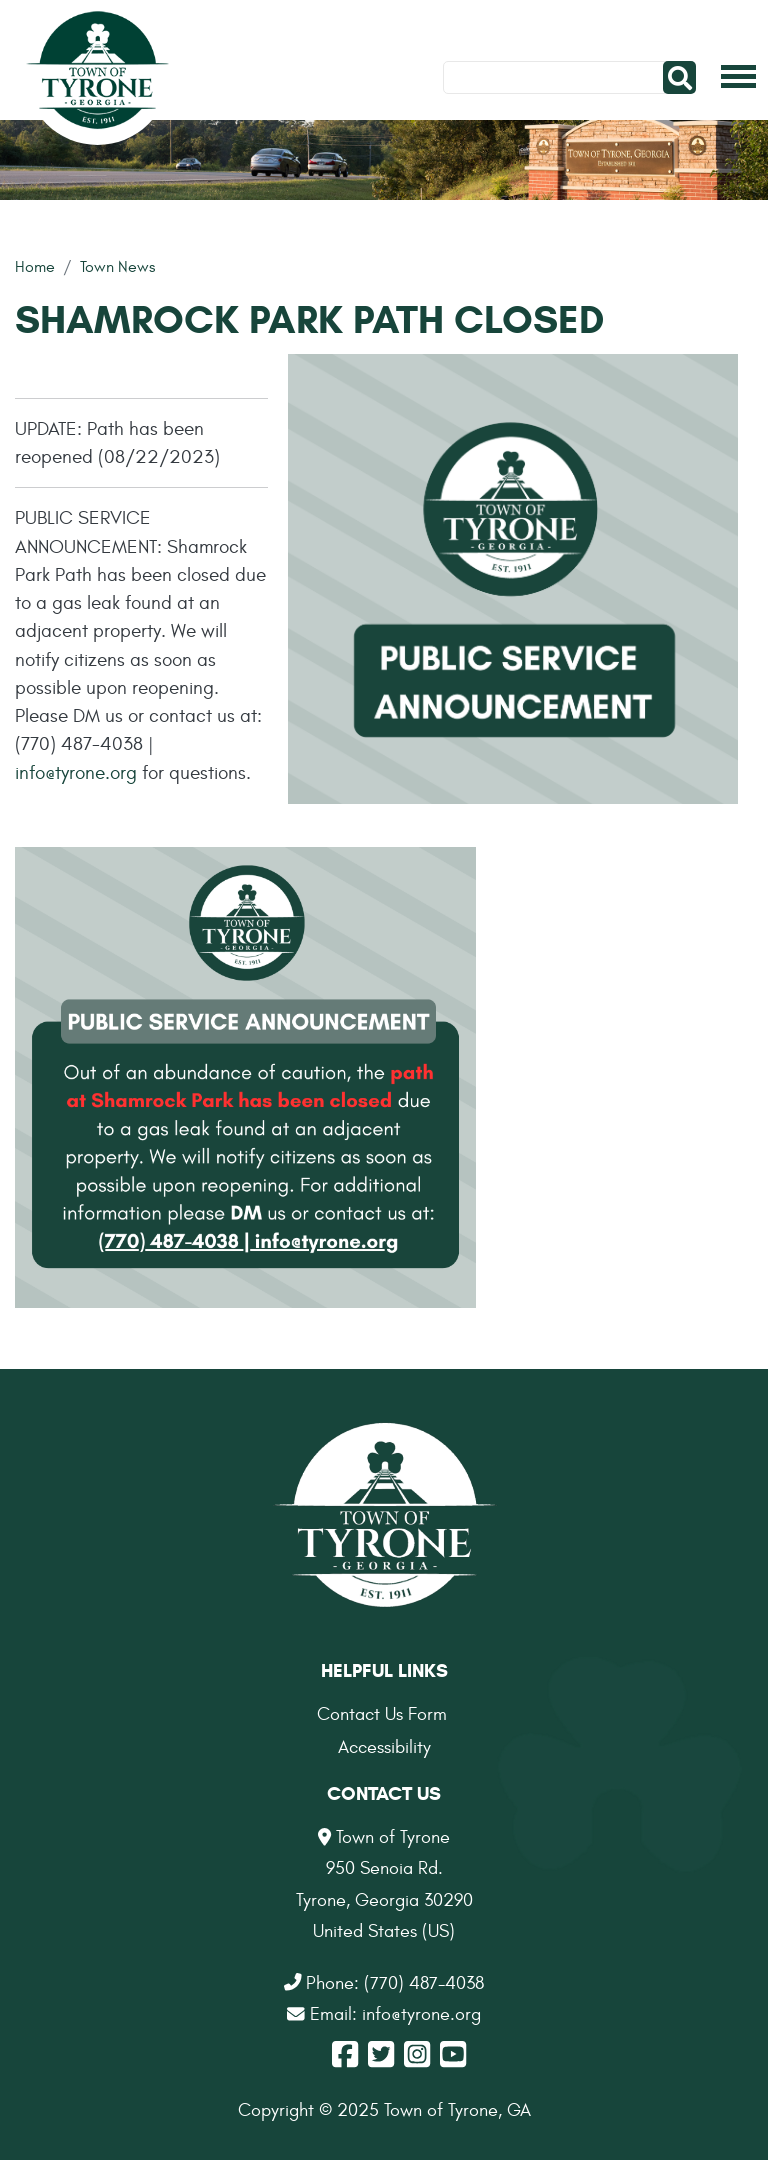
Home (35, 266)
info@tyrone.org (76, 773)
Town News (117, 266)
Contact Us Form (382, 1714)
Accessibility (384, 1747)
